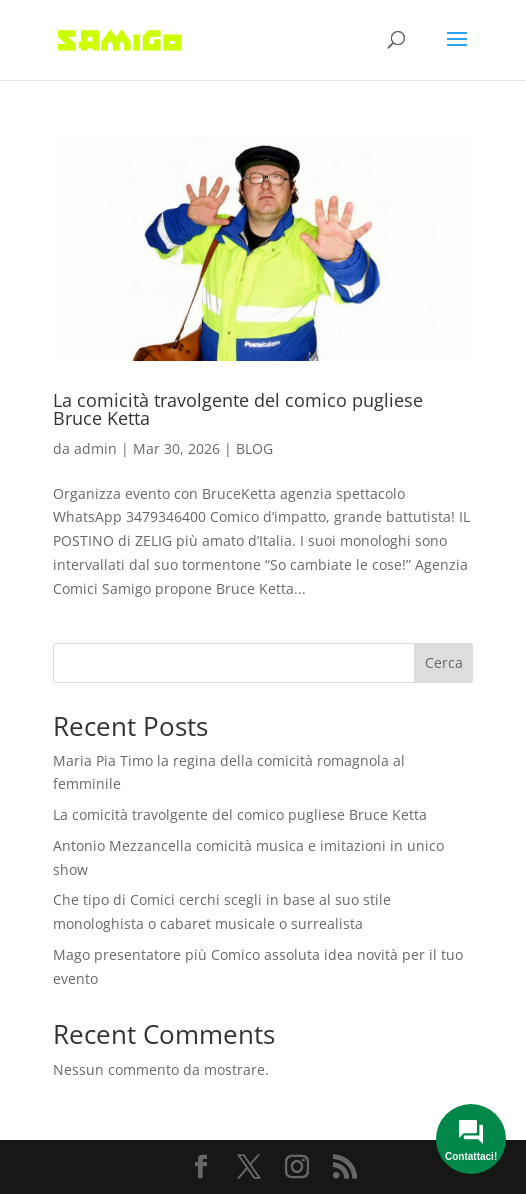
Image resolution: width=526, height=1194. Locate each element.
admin (95, 448)
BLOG (254, 448)
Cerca (444, 662)
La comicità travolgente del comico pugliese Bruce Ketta (238, 409)
